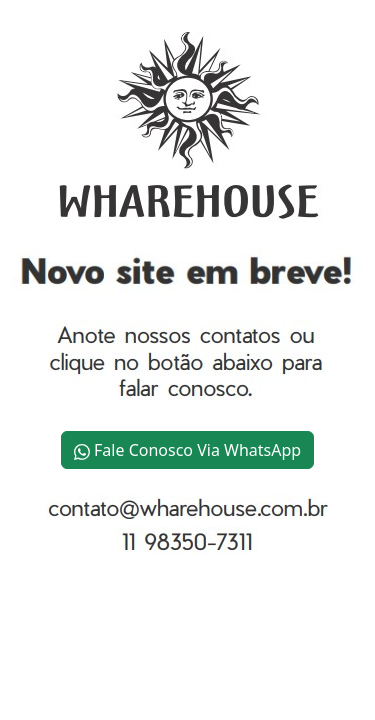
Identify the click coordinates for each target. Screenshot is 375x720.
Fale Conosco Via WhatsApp (187, 450)
